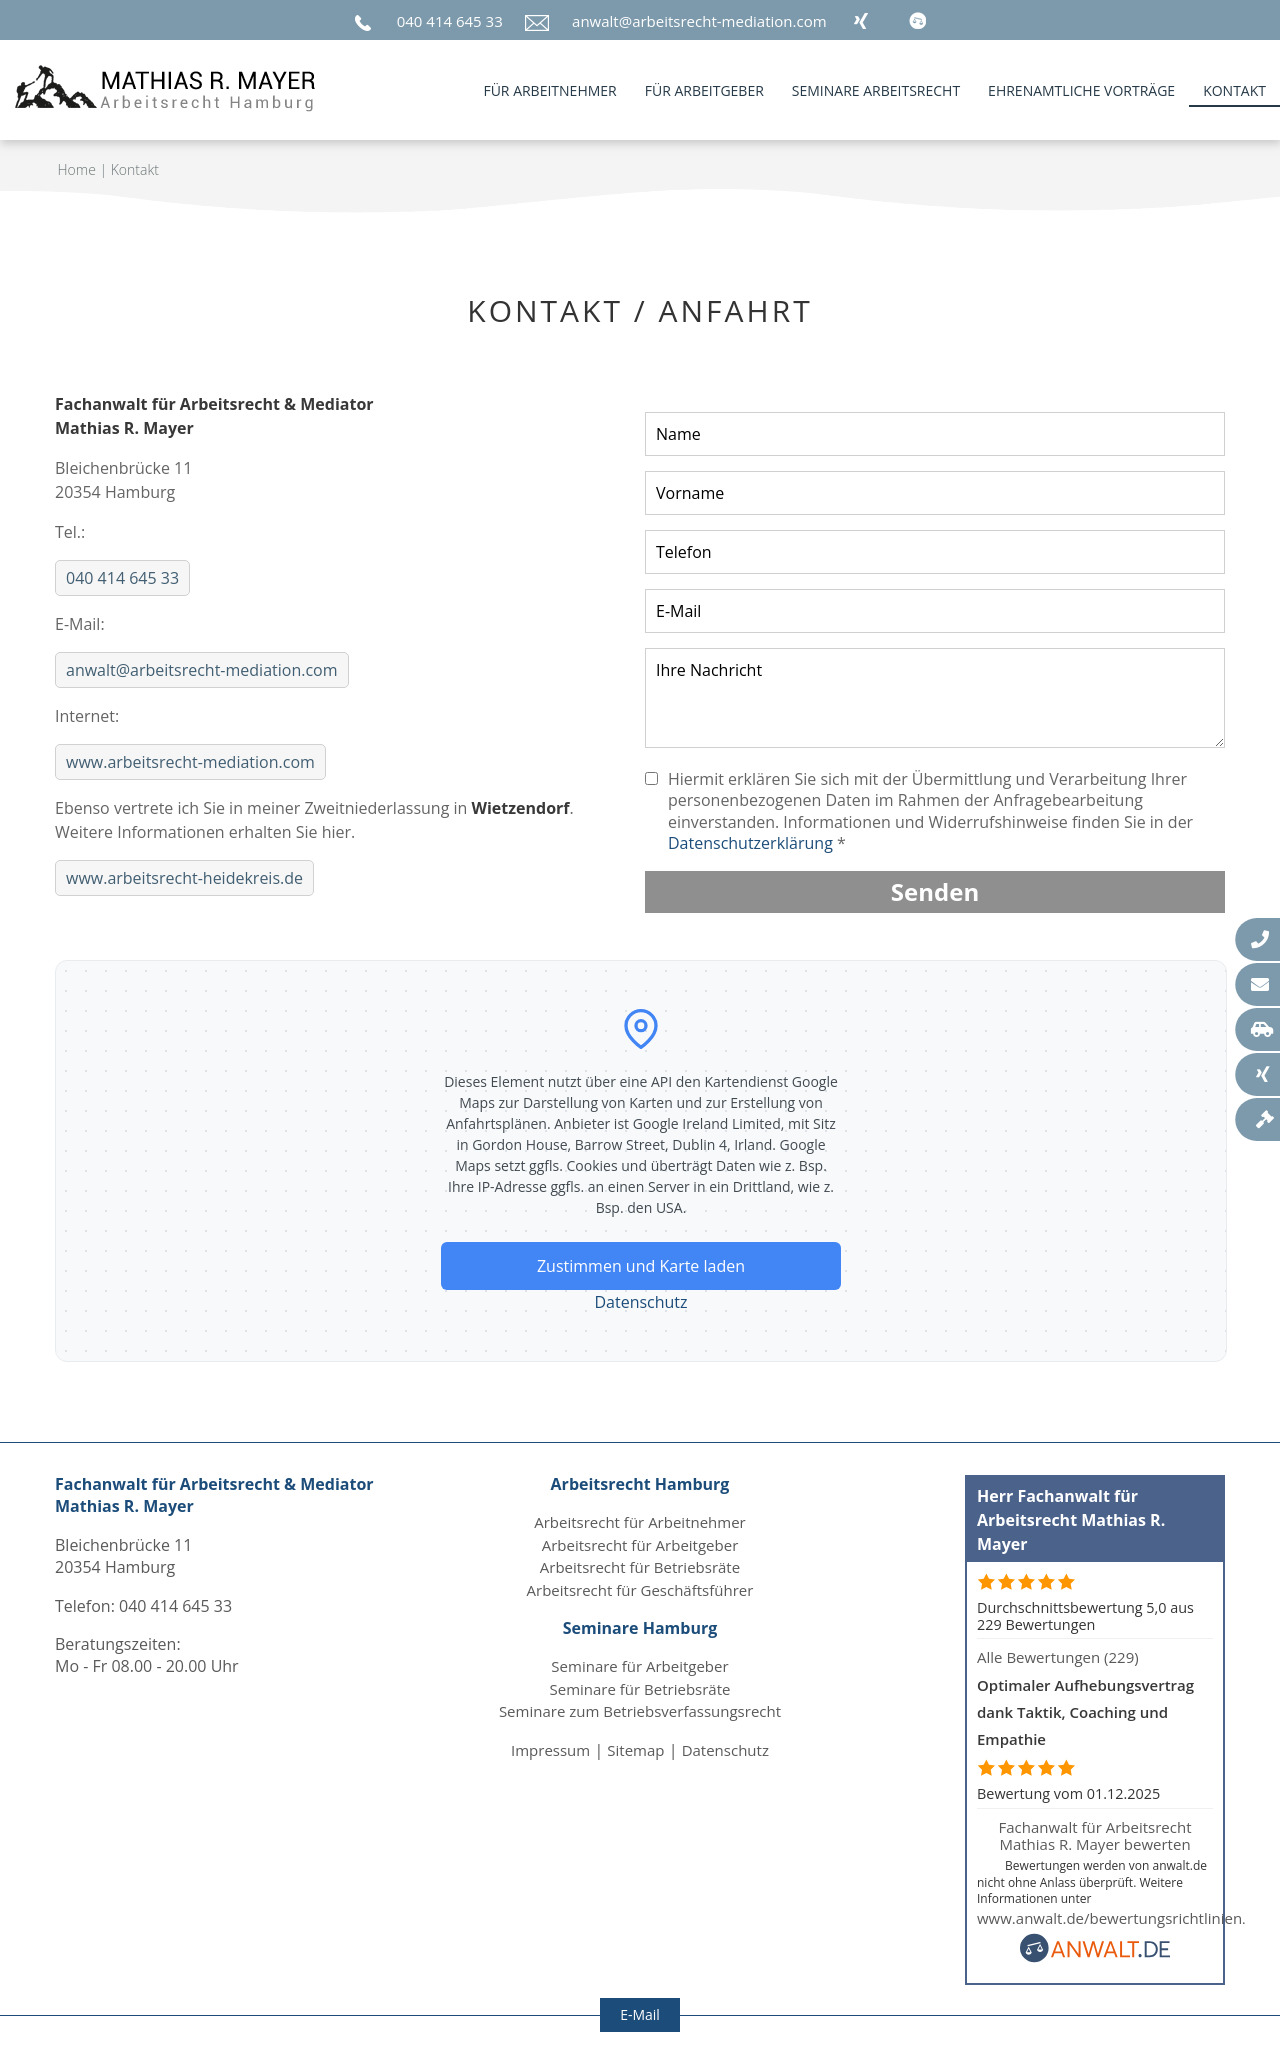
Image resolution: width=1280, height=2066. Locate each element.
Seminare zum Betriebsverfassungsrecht (640, 1711)
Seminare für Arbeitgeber (639, 1666)
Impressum (550, 1750)
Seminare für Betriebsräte (640, 1689)
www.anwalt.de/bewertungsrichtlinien (1109, 1918)
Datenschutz (640, 1302)
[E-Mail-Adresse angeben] (935, 611)
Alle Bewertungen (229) (1058, 1657)
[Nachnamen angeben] (935, 434)
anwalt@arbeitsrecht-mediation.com (699, 21)
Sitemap (635, 1750)
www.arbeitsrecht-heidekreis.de (184, 878)
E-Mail (640, 2014)
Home (77, 169)
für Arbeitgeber (704, 90)
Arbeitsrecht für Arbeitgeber (640, 1545)
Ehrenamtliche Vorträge (1081, 90)
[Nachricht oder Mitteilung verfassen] (935, 698)
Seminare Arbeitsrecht (876, 90)
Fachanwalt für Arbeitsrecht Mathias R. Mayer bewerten (1094, 1835)
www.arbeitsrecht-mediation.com (190, 762)
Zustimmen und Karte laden (641, 1266)
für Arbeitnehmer (549, 90)
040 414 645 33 (450, 21)
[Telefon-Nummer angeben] (935, 552)
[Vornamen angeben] (935, 493)
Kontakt (1234, 90)
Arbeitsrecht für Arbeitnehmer (640, 1522)
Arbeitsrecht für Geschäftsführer (640, 1590)
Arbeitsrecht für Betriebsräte (640, 1567)
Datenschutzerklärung (750, 843)
